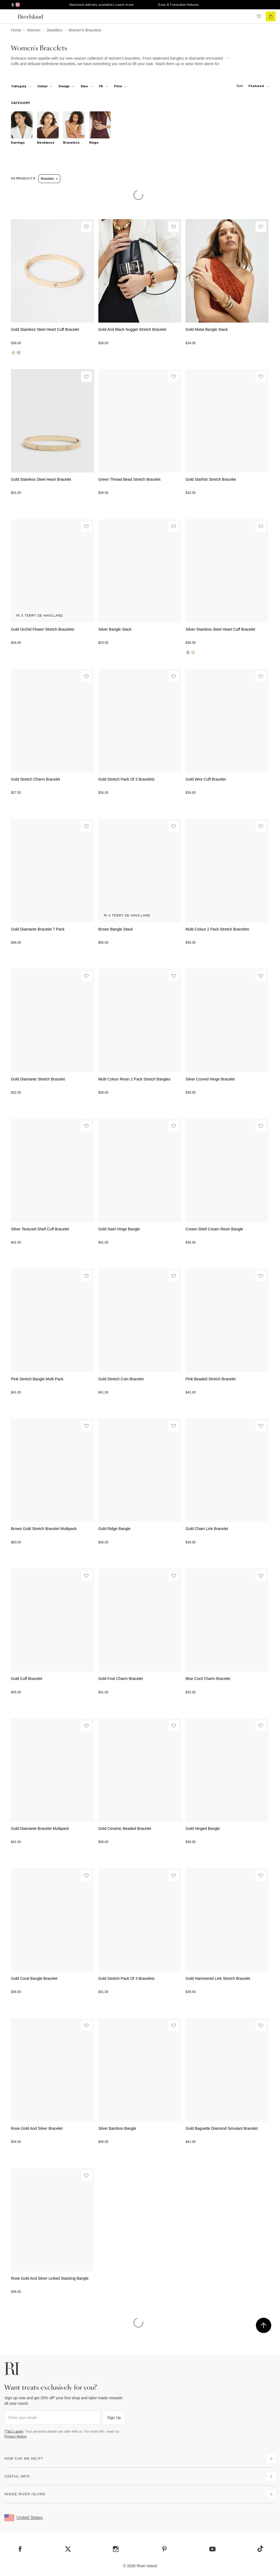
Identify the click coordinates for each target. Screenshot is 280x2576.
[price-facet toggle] (121, 86)
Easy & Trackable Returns (178, 5)
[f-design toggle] (66, 86)
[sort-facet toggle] (251, 86)
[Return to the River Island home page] (34, 16)
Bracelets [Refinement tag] (49, 179)
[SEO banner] (120, 61)
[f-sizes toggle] (86, 86)
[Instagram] (115, 2549)
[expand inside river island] (271, 2494)
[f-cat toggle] (21, 86)
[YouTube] (212, 2549)
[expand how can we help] (271, 2458)
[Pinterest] (164, 2549)
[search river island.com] (247, 16)
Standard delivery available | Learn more (101, 5)
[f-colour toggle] (45, 86)
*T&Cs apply (13, 2431)
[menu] (9, 16)
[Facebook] (20, 2549)
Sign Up (114, 2417)
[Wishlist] (86, 226)
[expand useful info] (271, 2476)
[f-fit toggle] (103, 86)
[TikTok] (260, 2548)
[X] (68, 2549)
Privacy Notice (15, 2436)
